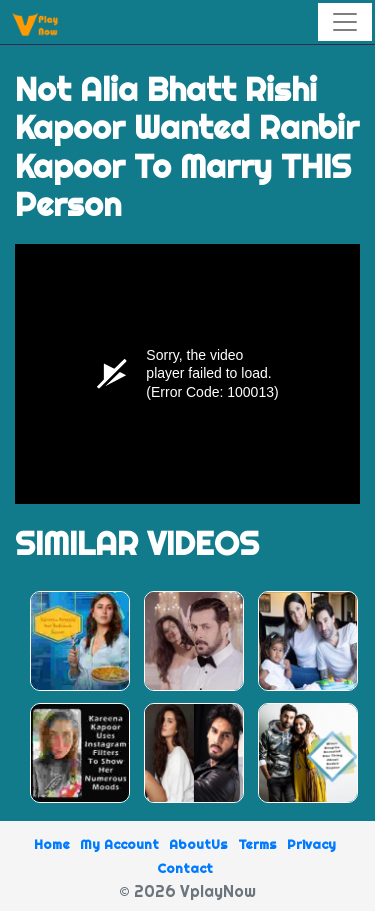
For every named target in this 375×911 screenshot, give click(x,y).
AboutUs (198, 844)
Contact (185, 868)
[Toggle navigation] (345, 22)
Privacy (311, 844)
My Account (119, 844)
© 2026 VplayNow (187, 891)
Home (52, 844)
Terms (257, 844)
